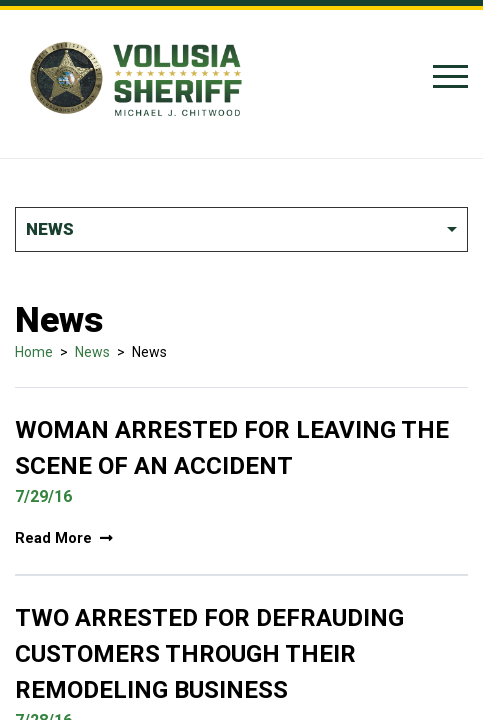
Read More (64, 538)
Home (34, 352)
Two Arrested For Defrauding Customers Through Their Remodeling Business (209, 654)
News (92, 352)
